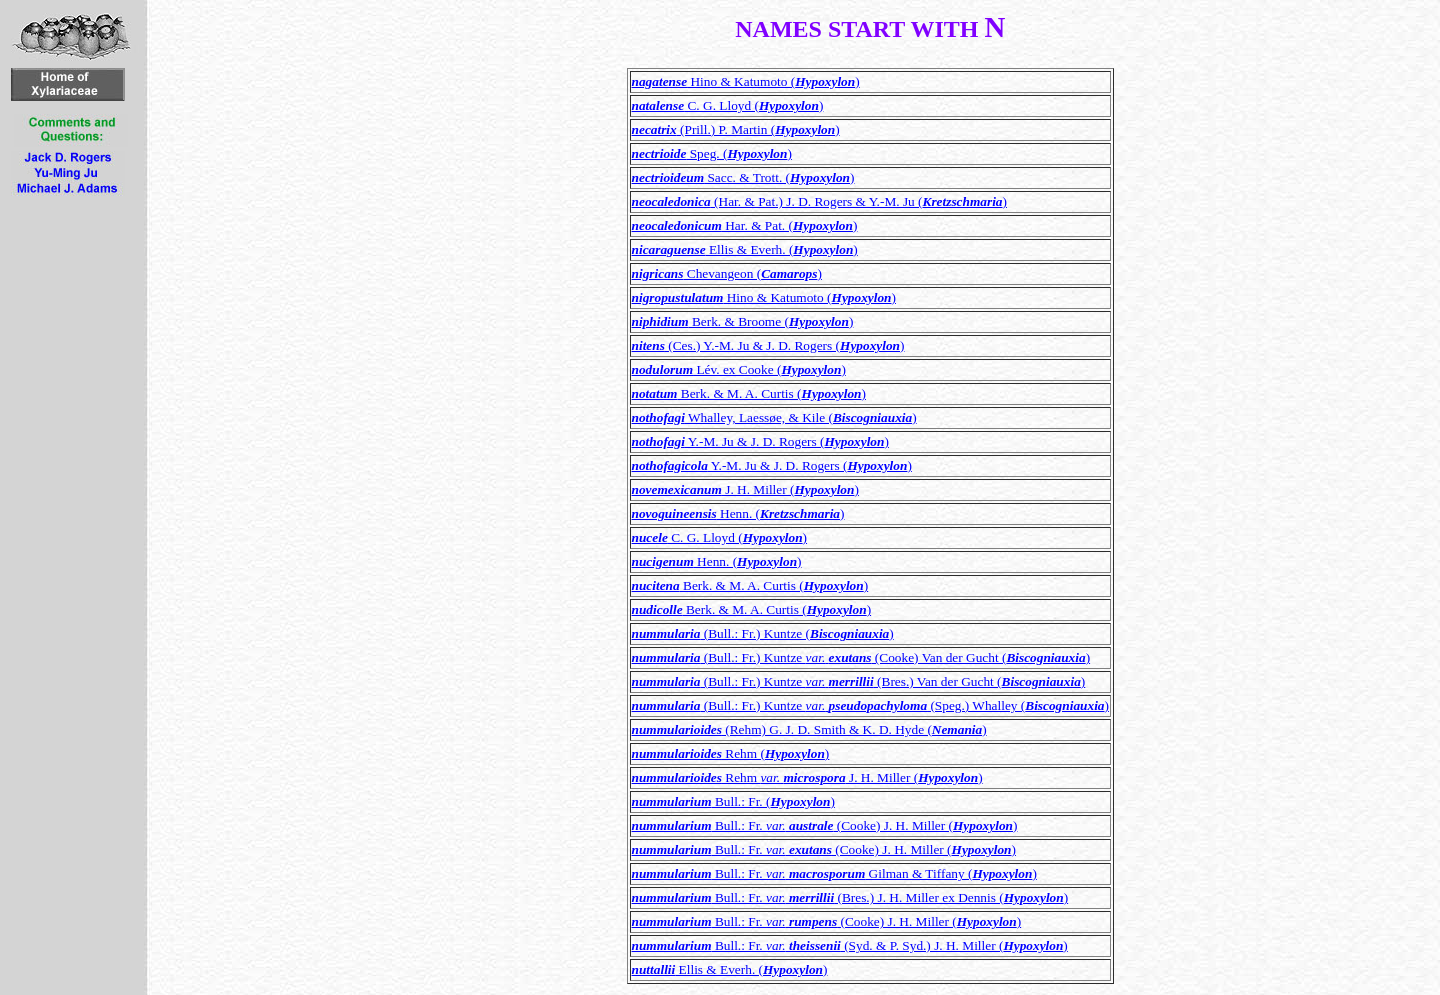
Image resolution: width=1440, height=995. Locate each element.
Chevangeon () (727, 273)
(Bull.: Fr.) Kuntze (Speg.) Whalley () (870, 705)
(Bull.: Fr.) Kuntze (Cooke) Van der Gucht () (861, 657)
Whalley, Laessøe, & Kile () (774, 417)
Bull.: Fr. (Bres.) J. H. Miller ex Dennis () (850, 897)
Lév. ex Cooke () (739, 369)
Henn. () (738, 513)
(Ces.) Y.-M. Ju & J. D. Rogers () (768, 345)
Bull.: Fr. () (733, 801)
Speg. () (712, 153)
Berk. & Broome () (743, 321)
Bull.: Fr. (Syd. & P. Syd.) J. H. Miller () (850, 945)
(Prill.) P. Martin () (736, 129)
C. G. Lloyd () (728, 105)
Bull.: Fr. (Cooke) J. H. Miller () (825, 825)
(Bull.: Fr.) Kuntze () (763, 633)
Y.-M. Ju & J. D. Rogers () (760, 441)
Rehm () (731, 753)
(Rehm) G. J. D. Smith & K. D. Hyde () (809, 729)
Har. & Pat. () (745, 225)
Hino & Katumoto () (746, 81)
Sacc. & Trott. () (743, 177)
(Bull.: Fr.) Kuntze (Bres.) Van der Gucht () (859, 681)
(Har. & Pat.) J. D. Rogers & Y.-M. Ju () (819, 201)
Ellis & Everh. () (745, 249)
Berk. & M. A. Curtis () (749, 393)
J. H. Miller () (745, 489)
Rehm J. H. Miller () (807, 777)
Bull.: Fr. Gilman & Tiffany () (834, 873)
